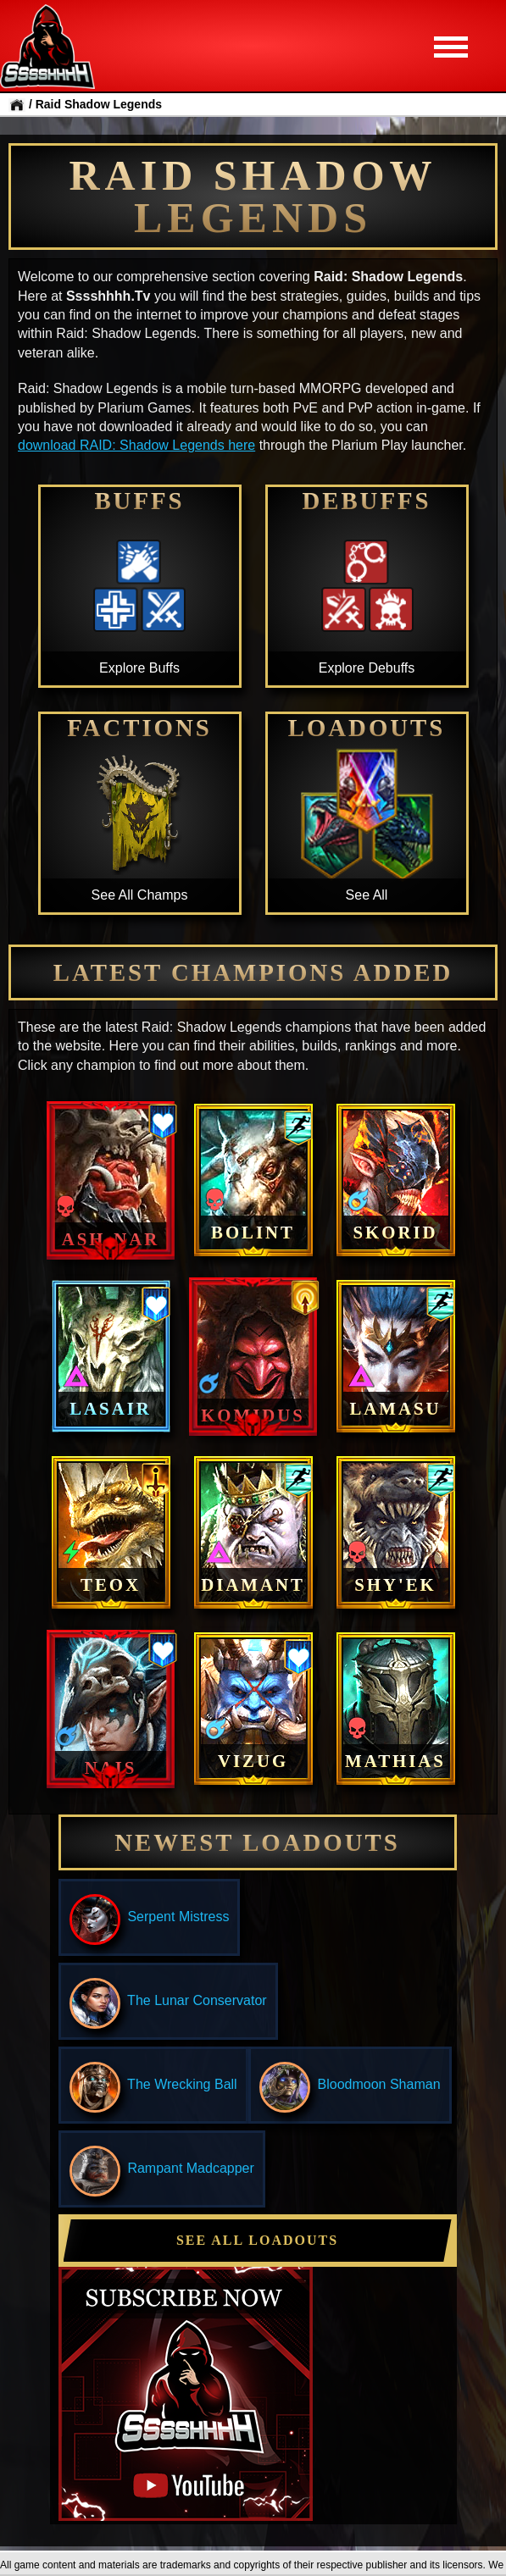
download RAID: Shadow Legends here (136, 445)
